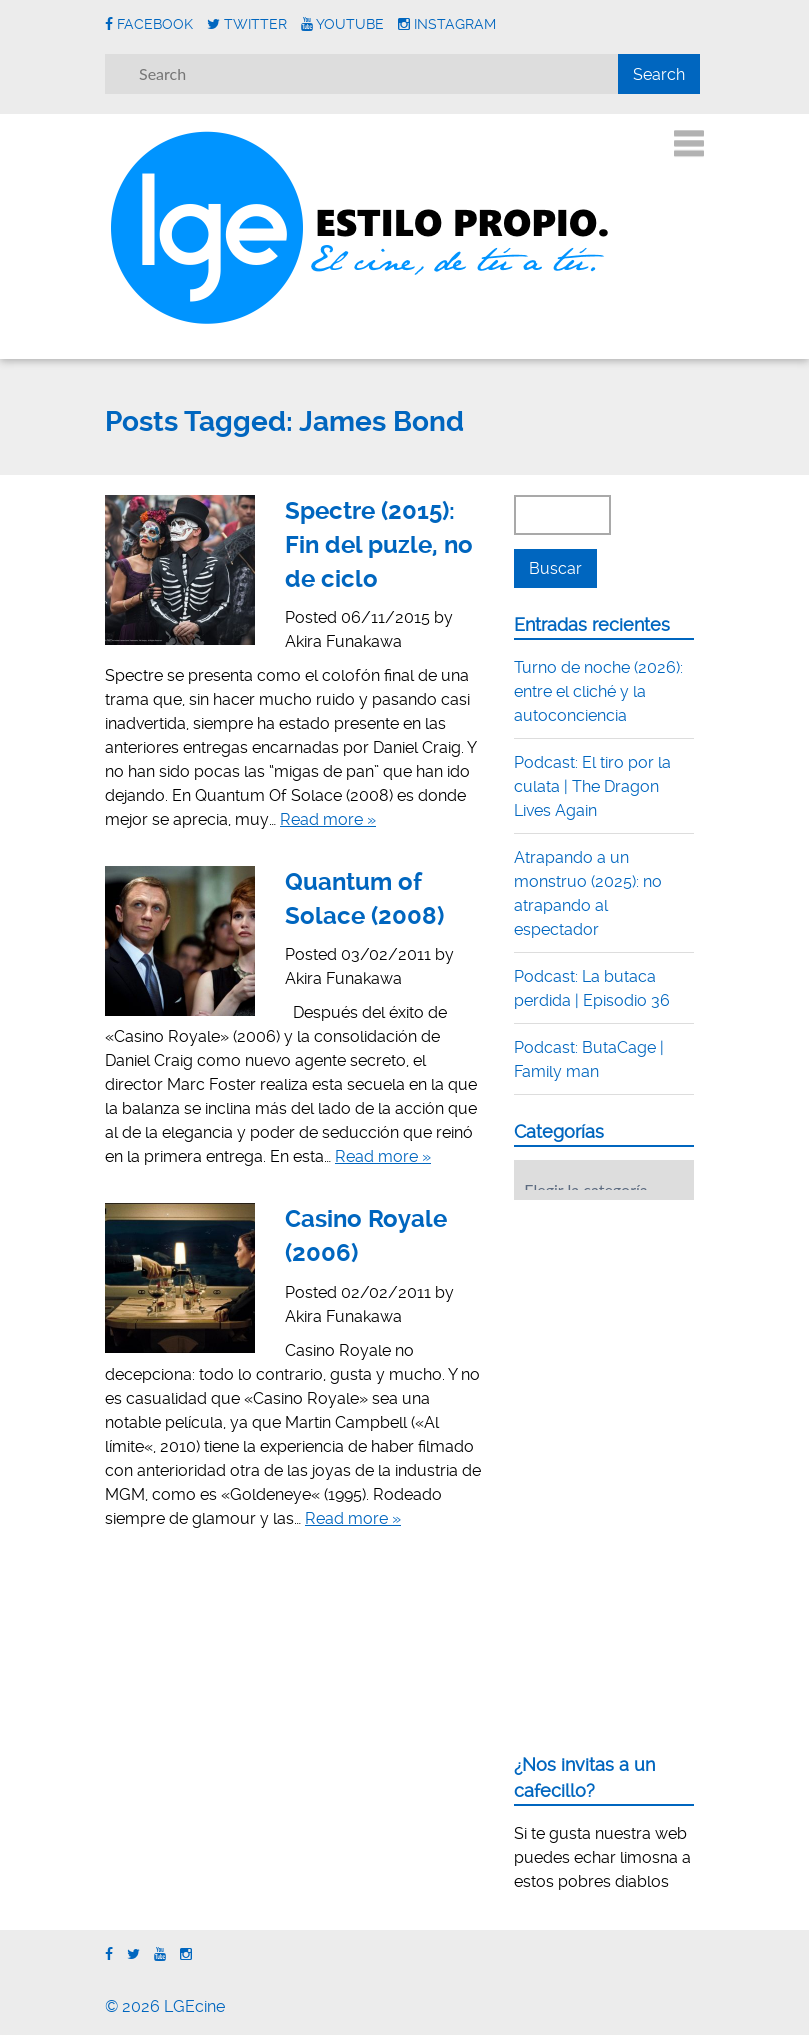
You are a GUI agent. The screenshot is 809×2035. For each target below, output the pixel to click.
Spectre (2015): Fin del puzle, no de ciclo (379, 544)
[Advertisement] (661, 1339)
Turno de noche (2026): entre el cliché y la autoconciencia (598, 691)
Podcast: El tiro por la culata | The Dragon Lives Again (592, 786)
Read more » (328, 819)
